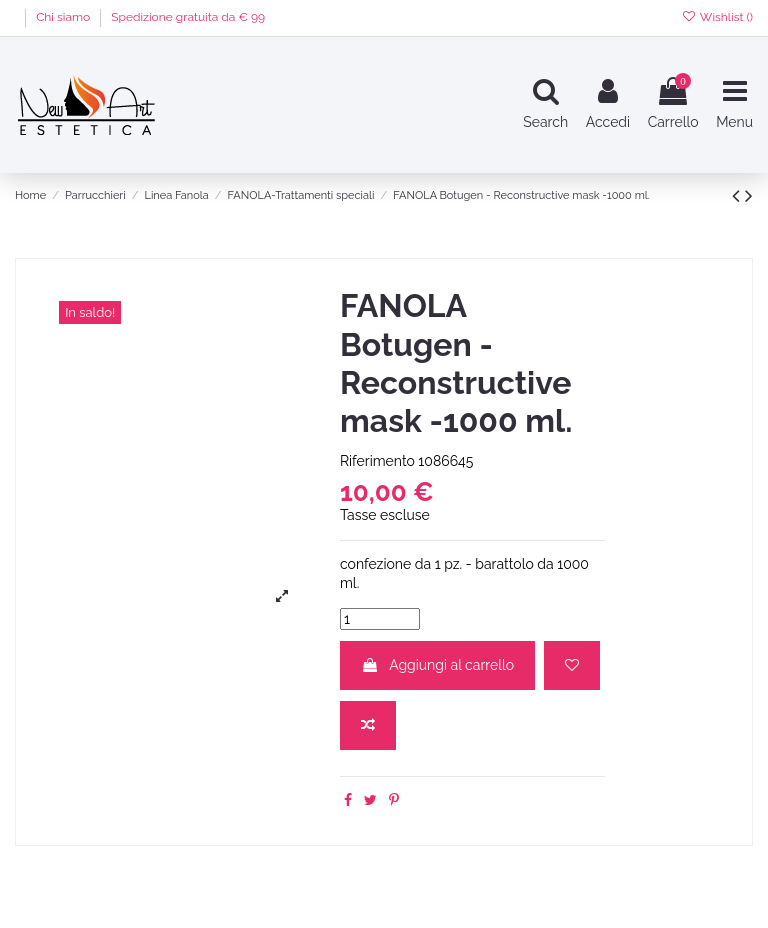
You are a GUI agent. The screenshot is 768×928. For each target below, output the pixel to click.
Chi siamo (64, 17)
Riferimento (377, 461)
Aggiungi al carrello (437, 665)
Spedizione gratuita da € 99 (188, 17)
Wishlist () (717, 17)
